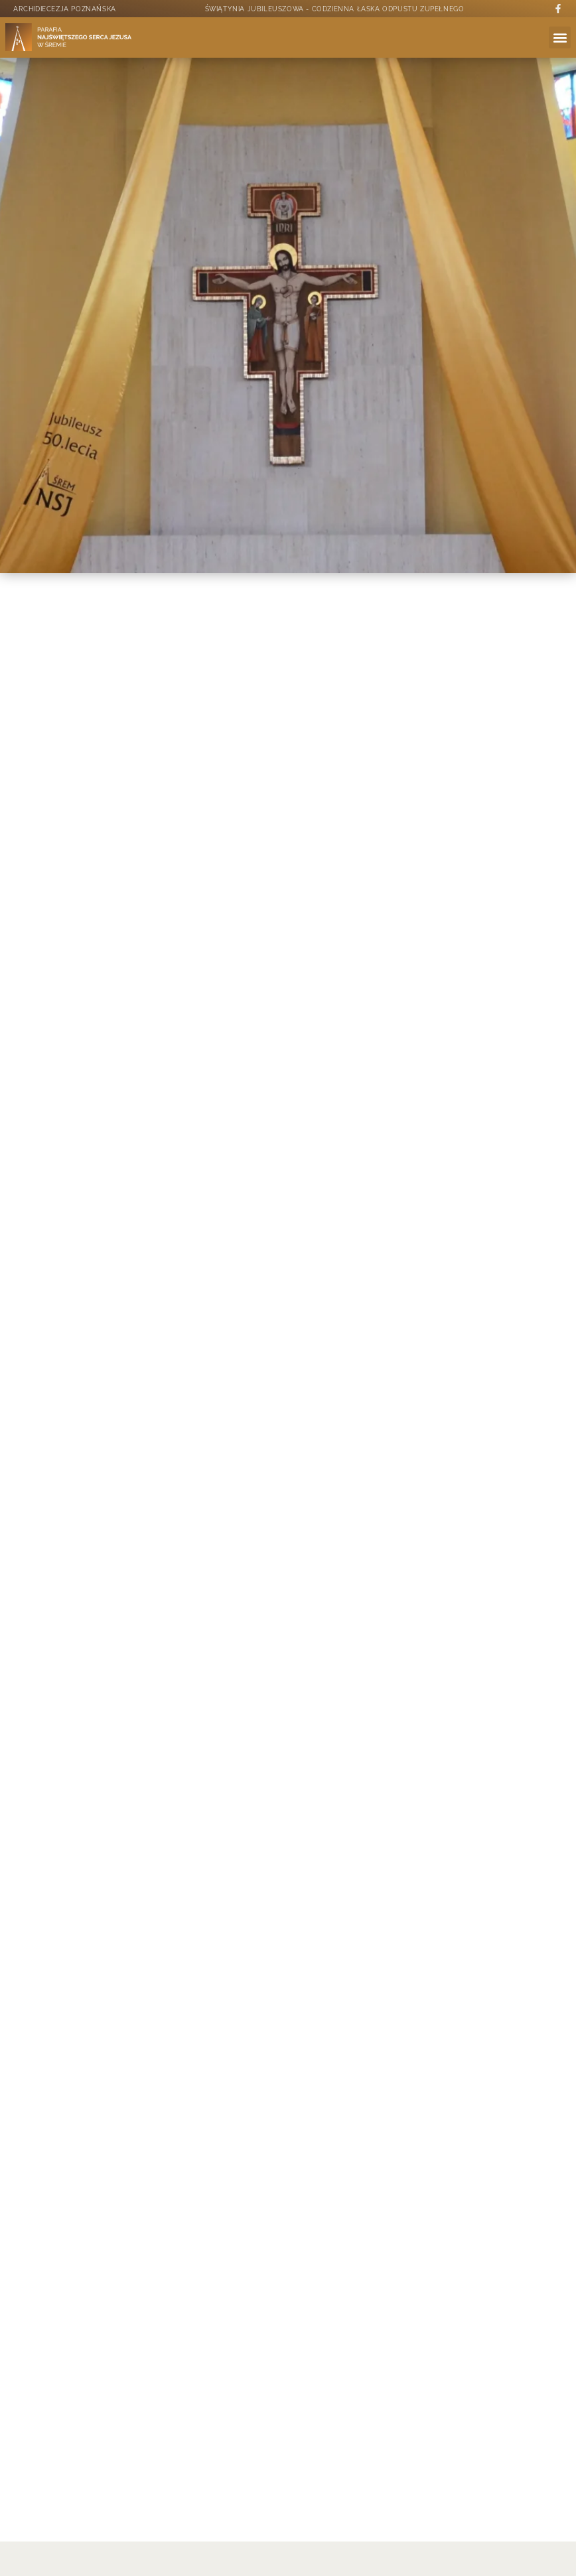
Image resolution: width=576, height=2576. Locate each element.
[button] (560, 37)
